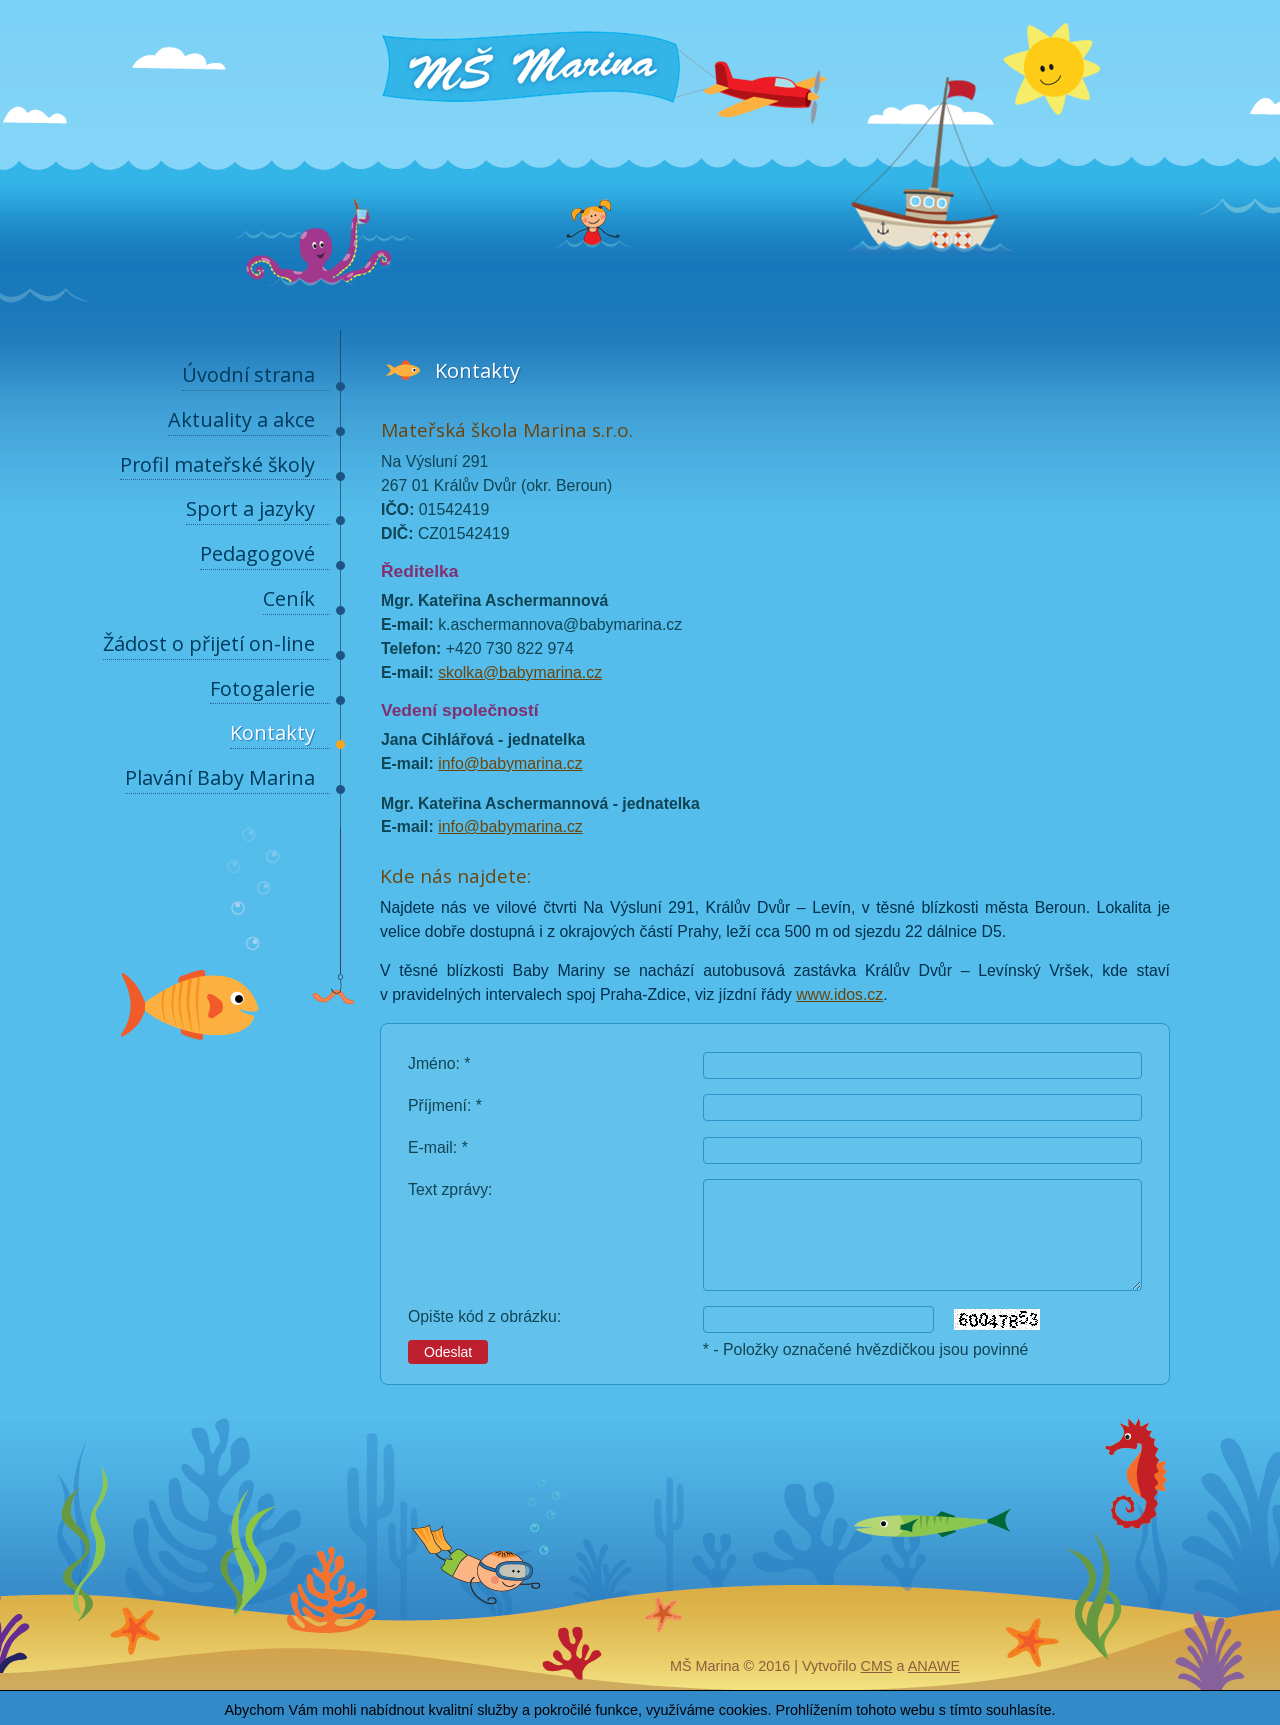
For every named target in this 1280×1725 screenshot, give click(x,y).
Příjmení (437, 1105)
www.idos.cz (839, 994)
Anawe (934, 1666)
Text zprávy (448, 1189)
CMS (877, 1666)
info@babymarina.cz (510, 763)
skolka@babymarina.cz (520, 672)
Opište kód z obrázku (482, 1316)
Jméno (432, 1063)
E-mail (430, 1147)
